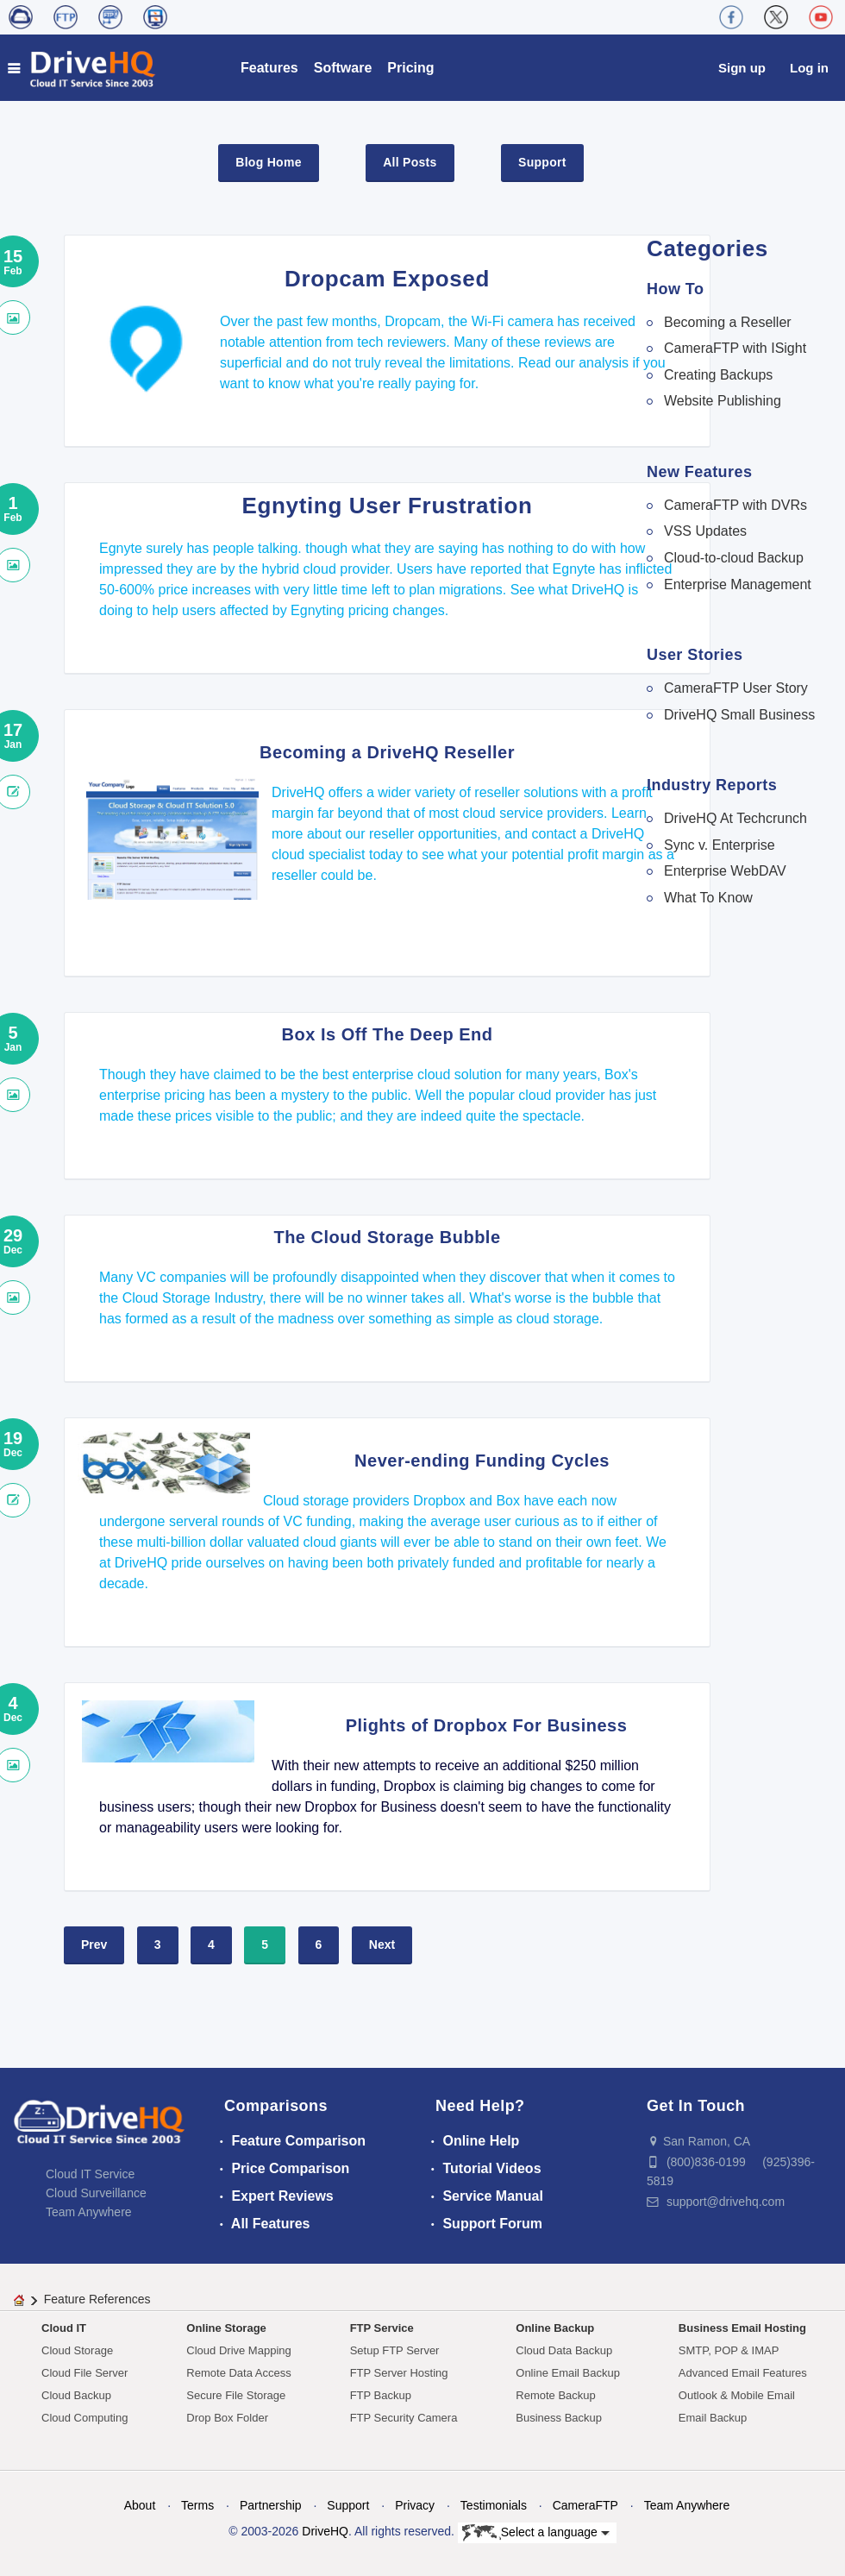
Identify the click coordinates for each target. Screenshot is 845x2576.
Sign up (742, 67)
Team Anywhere (89, 2212)
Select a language (536, 2532)
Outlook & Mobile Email (737, 2395)
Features (269, 67)
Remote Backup (556, 2395)
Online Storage (226, 2328)
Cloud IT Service (90, 2174)
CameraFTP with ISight (735, 348)
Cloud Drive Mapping (238, 2350)
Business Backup (559, 2417)
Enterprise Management (737, 584)
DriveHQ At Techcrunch (735, 818)
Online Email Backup (568, 2372)
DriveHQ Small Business (739, 714)
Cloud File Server (84, 2372)
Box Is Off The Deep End (387, 1034)
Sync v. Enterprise (719, 845)
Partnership (271, 2505)
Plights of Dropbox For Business (487, 1725)
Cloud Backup (76, 2395)
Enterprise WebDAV (725, 871)
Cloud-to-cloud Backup (734, 557)
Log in (809, 67)
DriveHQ (325, 2531)
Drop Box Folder (227, 2417)
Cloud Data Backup (564, 2350)
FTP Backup (380, 2395)
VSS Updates (705, 531)
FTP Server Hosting (399, 2372)
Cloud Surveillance (96, 2193)
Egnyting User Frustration (387, 505)
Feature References (97, 2299)
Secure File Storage (235, 2395)
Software (343, 67)
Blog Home (268, 162)
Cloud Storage (77, 2350)
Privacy (415, 2505)
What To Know (708, 897)
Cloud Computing (84, 2417)
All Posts (409, 162)
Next (382, 1944)
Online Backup (555, 2328)
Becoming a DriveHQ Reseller (387, 752)
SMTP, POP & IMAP (729, 2350)
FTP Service (382, 2328)
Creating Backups (718, 375)
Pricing (410, 67)
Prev (94, 1944)
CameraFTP (585, 2505)
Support (542, 162)
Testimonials (493, 2505)
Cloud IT (63, 2328)
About (140, 2505)
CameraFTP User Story (736, 688)
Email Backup (713, 2417)
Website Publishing (722, 400)
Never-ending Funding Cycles (482, 1460)
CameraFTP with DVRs (735, 505)
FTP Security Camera (404, 2417)
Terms (197, 2505)
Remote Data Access (238, 2372)
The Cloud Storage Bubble (386, 1237)
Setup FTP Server (395, 2350)
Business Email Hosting (742, 2328)
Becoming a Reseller (728, 322)
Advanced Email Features (743, 2372)
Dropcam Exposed (387, 279)
